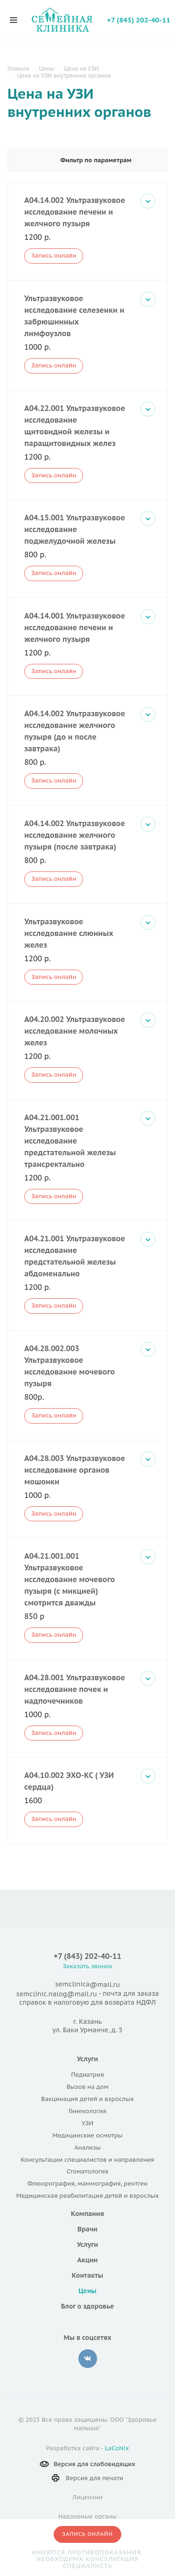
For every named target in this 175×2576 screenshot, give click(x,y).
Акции (87, 2260)
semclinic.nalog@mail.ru (56, 1994)
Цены (87, 2291)
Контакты (87, 2275)
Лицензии (87, 2497)
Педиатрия (87, 2075)
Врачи (87, 2229)
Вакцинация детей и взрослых (87, 2099)
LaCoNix (117, 2448)
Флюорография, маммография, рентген (88, 2183)
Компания (87, 2213)
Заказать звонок (87, 1966)
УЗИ (87, 2123)
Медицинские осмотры (87, 2135)
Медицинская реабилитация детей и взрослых (87, 2196)
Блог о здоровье (87, 2306)
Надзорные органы (87, 2516)
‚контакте (87, 2358)
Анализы (87, 2147)
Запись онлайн (53, 255)
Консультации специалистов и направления (87, 2160)
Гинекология (87, 2111)
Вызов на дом (87, 2087)
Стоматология (87, 2171)
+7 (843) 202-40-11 (138, 19)
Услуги (87, 2059)
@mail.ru (104, 1984)
